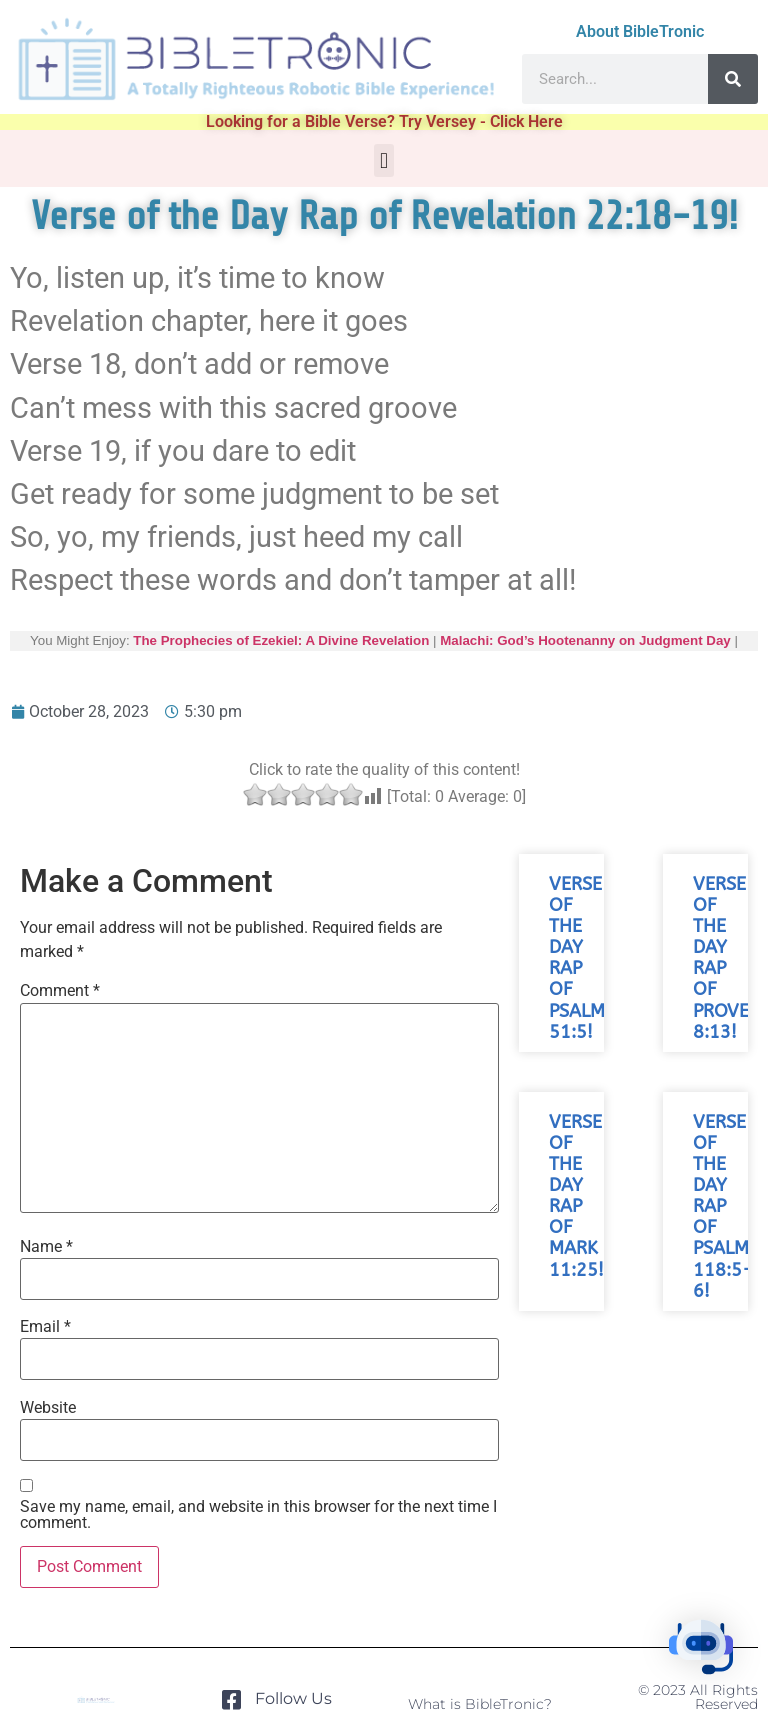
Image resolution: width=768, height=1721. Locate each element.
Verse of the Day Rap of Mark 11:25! (576, 1196)
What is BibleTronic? (480, 1704)
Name (46, 1247)
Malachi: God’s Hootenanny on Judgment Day (585, 640)
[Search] (733, 79)
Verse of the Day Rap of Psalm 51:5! (577, 958)
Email (45, 1327)
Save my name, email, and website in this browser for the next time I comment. (258, 1515)
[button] (383, 160)
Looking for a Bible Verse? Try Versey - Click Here (384, 121)
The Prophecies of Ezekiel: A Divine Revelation (281, 640)
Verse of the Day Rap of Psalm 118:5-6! (723, 1207)
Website (48, 1408)
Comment (60, 991)
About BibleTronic (640, 31)
